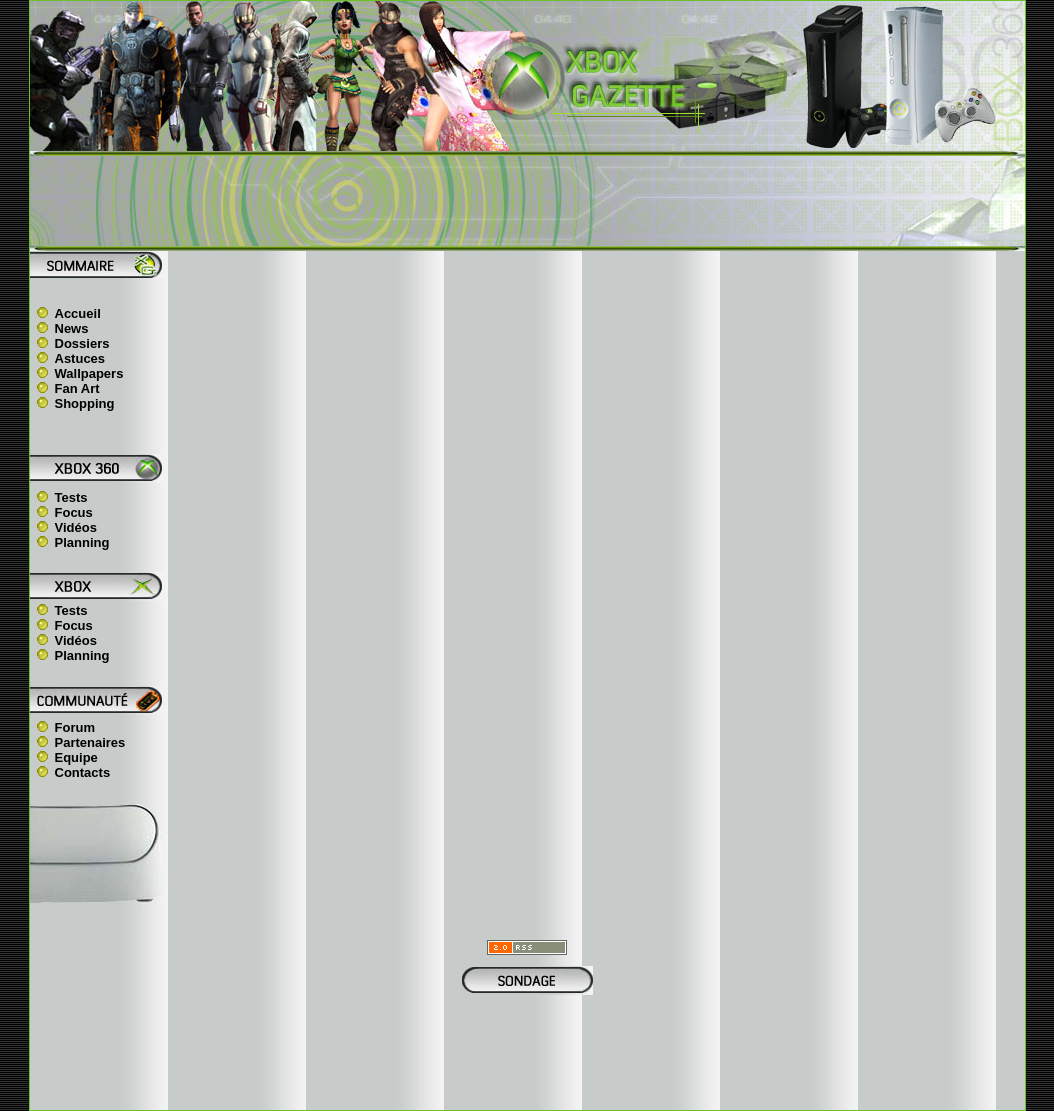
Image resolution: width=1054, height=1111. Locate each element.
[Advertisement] (527, 201)
